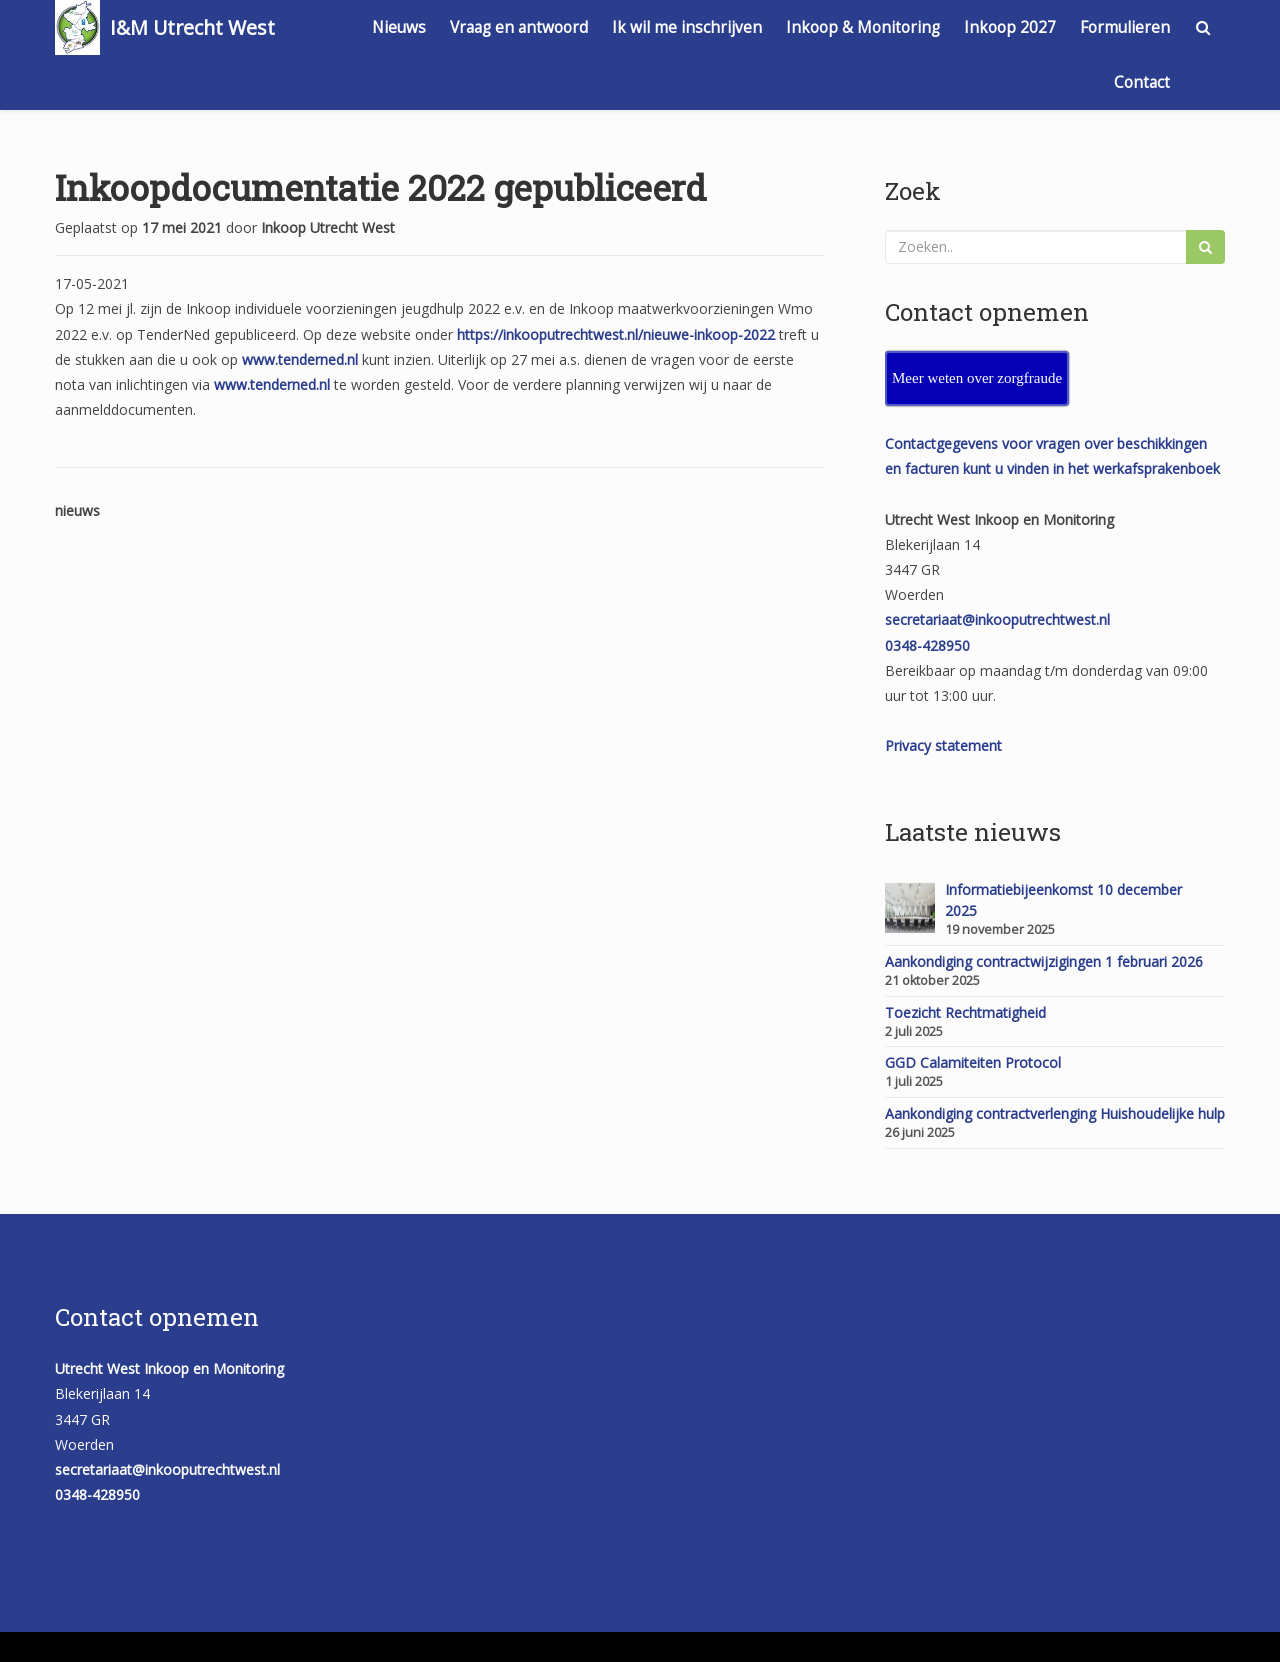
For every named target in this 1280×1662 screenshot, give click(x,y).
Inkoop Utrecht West (328, 227)
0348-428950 (927, 645)
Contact (1142, 82)
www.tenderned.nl (300, 359)
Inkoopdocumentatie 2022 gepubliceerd (381, 187)
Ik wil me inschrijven (687, 27)
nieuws (77, 510)
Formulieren (1125, 27)
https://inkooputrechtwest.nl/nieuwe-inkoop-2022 (616, 334)
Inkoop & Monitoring (863, 27)
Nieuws (399, 27)
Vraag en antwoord (519, 27)
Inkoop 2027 (1010, 27)
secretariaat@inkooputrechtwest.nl (997, 619)
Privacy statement (943, 745)
